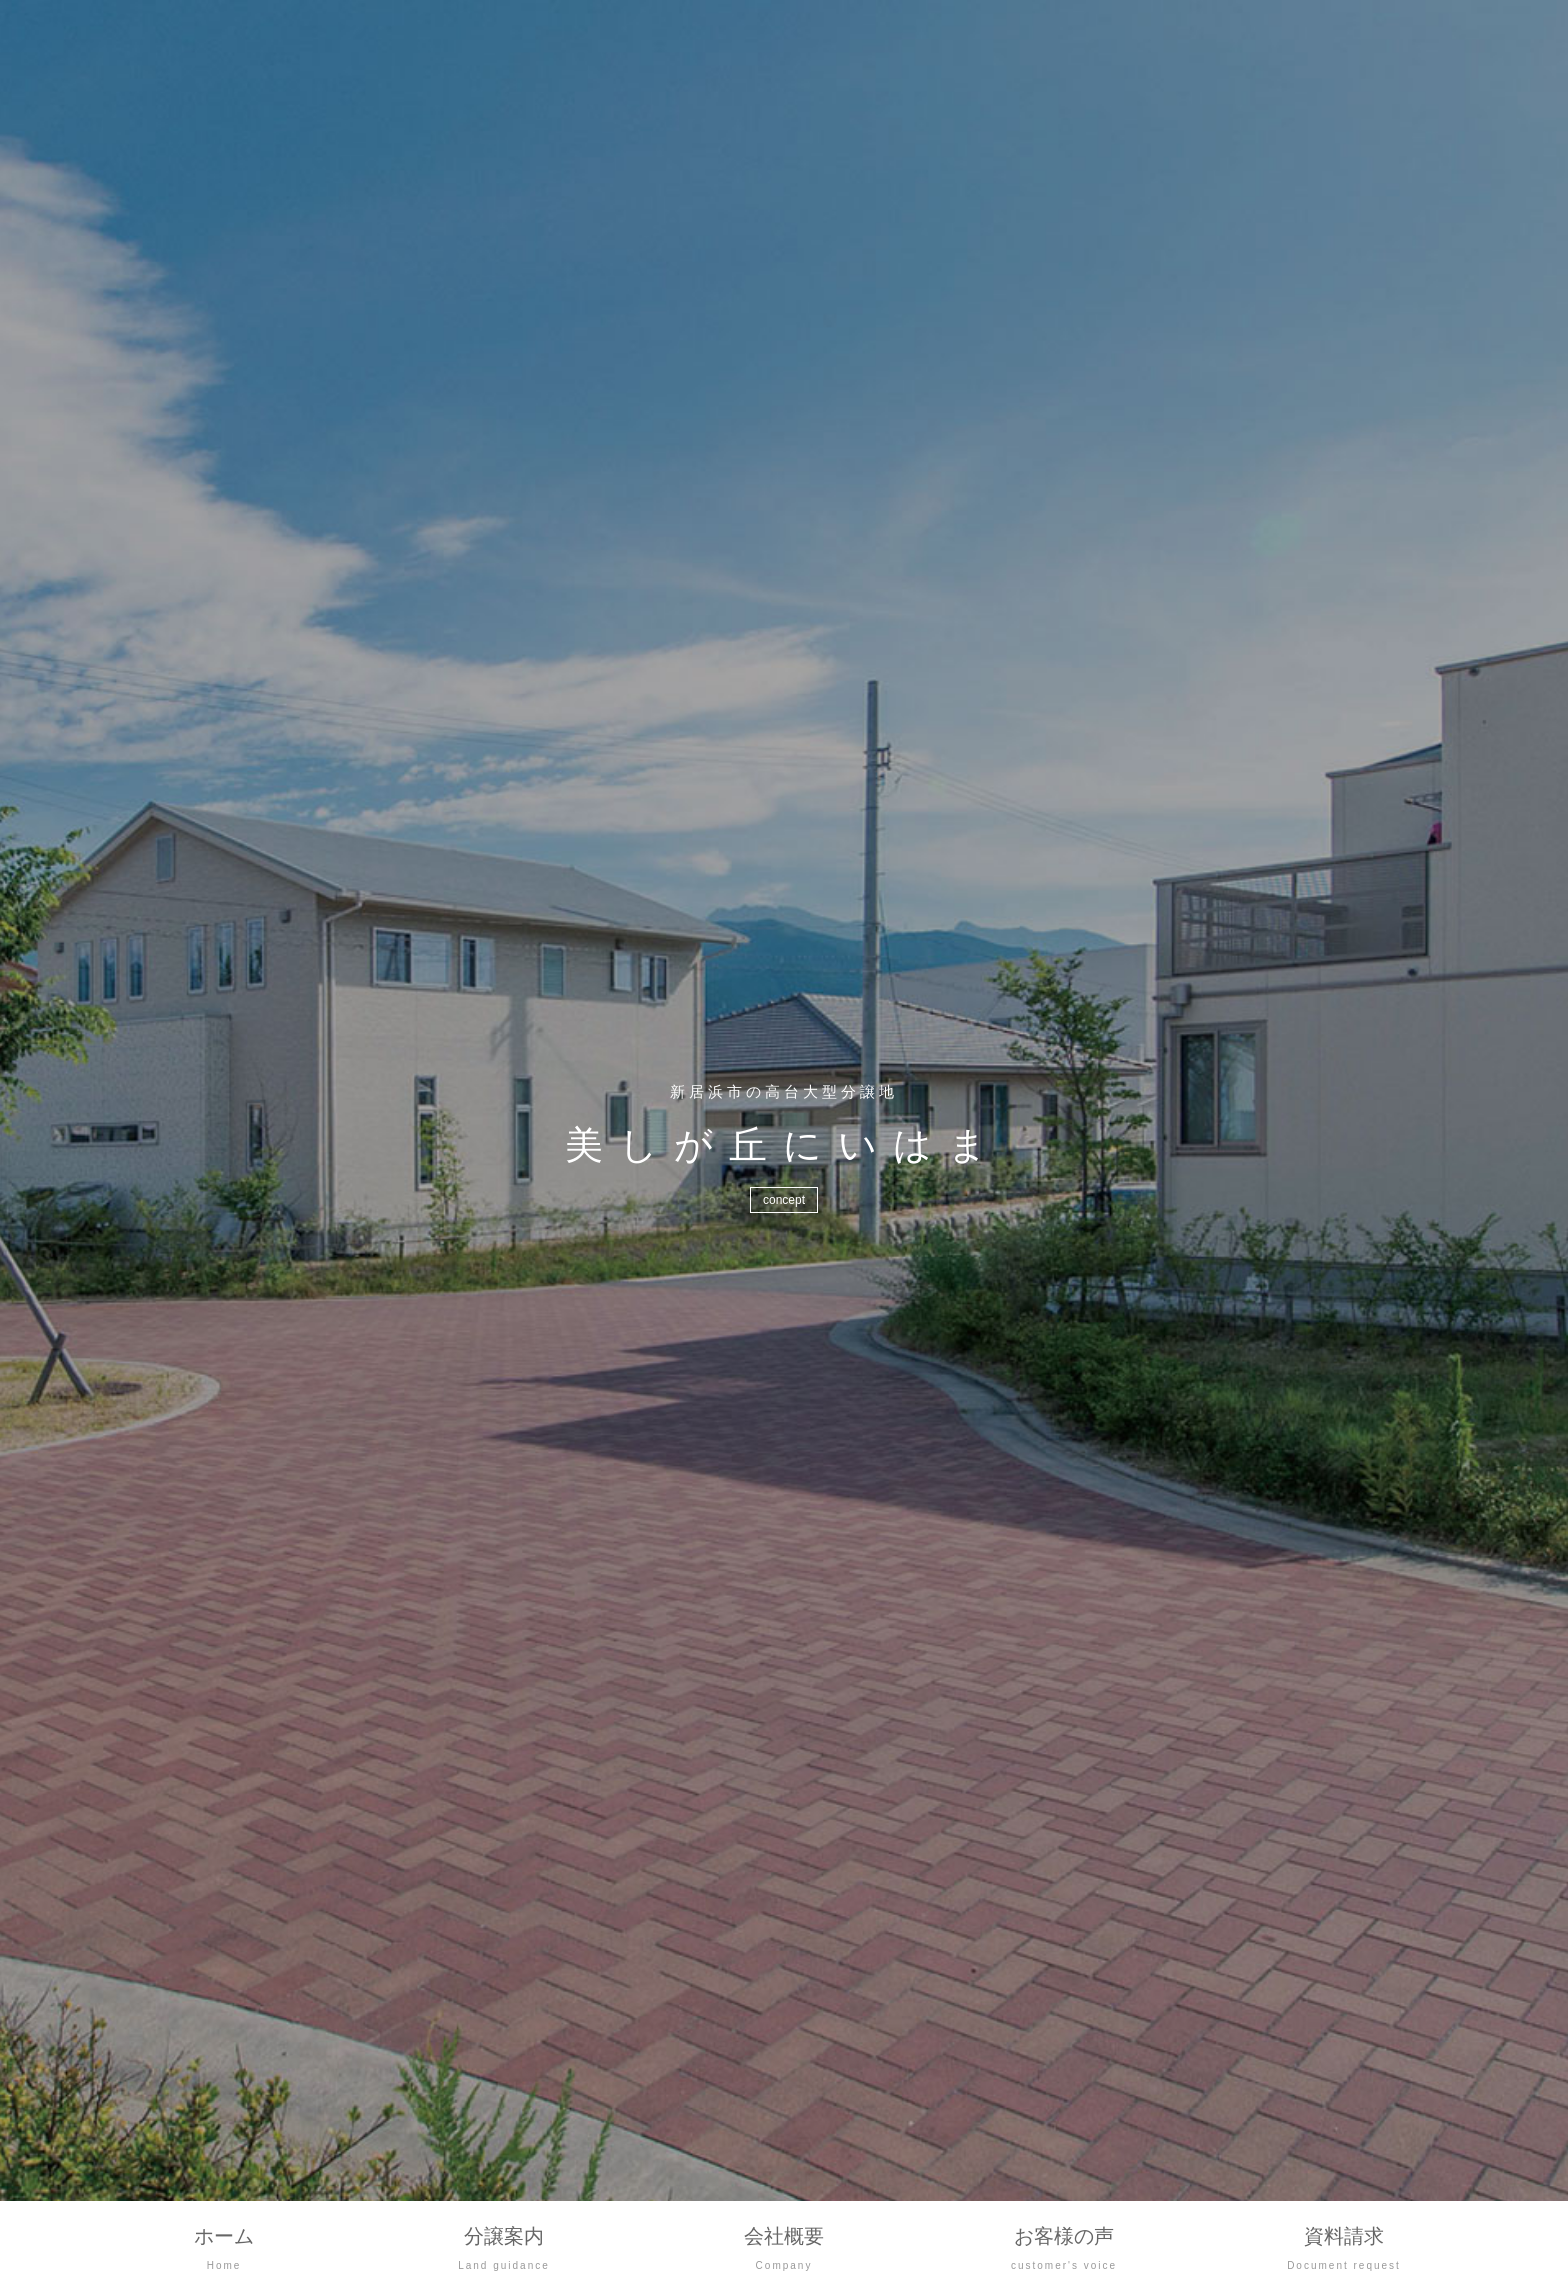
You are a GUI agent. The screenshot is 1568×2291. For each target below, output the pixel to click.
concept (784, 1200)
